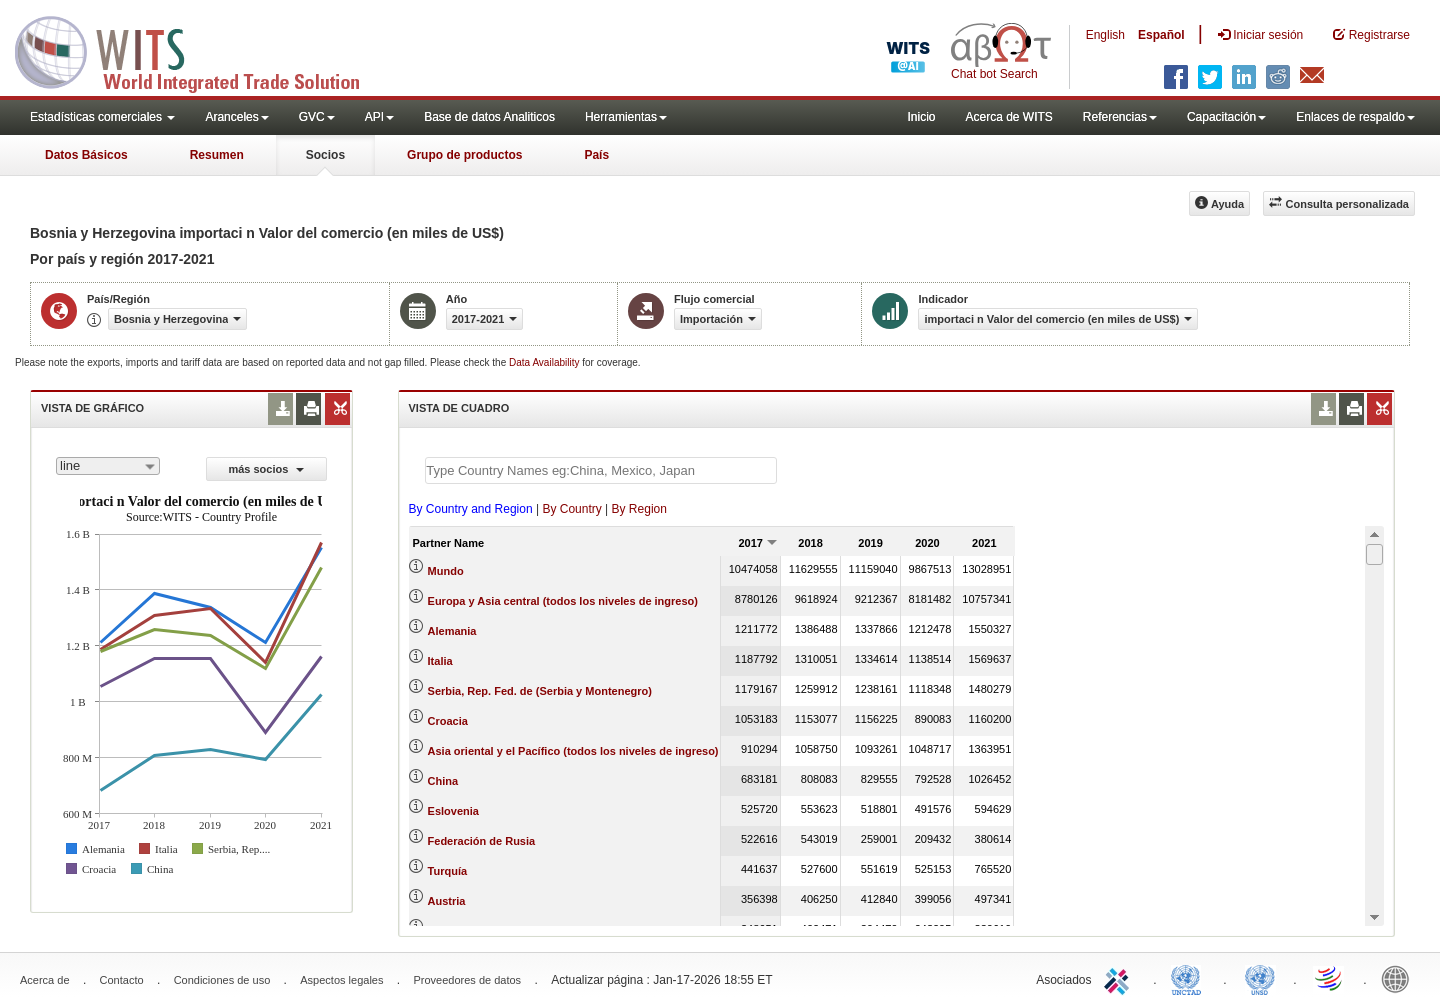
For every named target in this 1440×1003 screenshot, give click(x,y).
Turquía (448, 871)
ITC (1120, 978)
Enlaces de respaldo (1355, 117)
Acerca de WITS (1008, 117)
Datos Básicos (86, 155)
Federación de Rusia (482, 841)
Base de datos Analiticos (489, 117)
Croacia (448, 721)
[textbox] (601, 470)
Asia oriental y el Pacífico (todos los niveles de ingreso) (573, 751)
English (1105, 35)
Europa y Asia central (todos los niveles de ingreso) (563, 601)
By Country (571, 509)
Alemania (452, 631)
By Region (639, 509)
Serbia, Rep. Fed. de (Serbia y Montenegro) (540, 691)
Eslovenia (453, 811)
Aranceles (236, 117)
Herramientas (626, 117)
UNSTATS (1260, 978)
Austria (447, 901)
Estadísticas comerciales (102, 117)
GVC (317, 117)
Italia (440, 661)
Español (1161, 35)
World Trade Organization (1330, 978)
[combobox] (108, 466)
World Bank (1400, 978)
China (443, 781)
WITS (200, 50)
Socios (325, 155)
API (379, 117)
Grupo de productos (464, 155)
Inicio (921, 117)
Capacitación (1226, 117)
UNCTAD (1190, 978)
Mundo (446, 571)
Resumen (217, 155)
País (596, 155)
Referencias (1120, 117)
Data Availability (545, 362)
